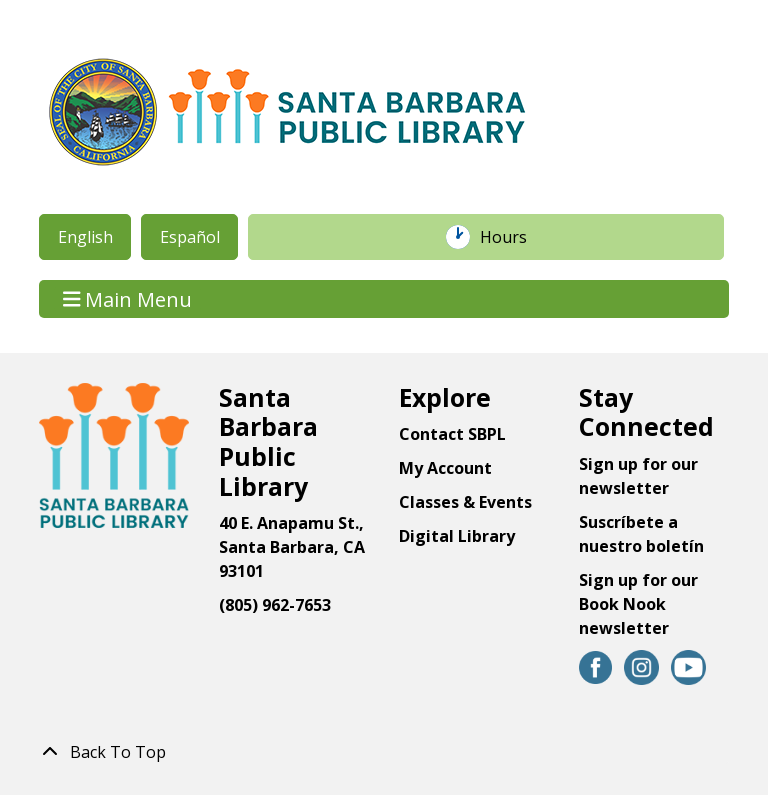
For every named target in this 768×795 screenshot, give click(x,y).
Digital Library (457, 536)
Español (190, 237)
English (85, 237)
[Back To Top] (384, 752)
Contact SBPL (452, 434)
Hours (514, 237)
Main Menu (128, 298)
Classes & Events (465, 502)
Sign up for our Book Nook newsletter (638, 604)
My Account (445, 468)
